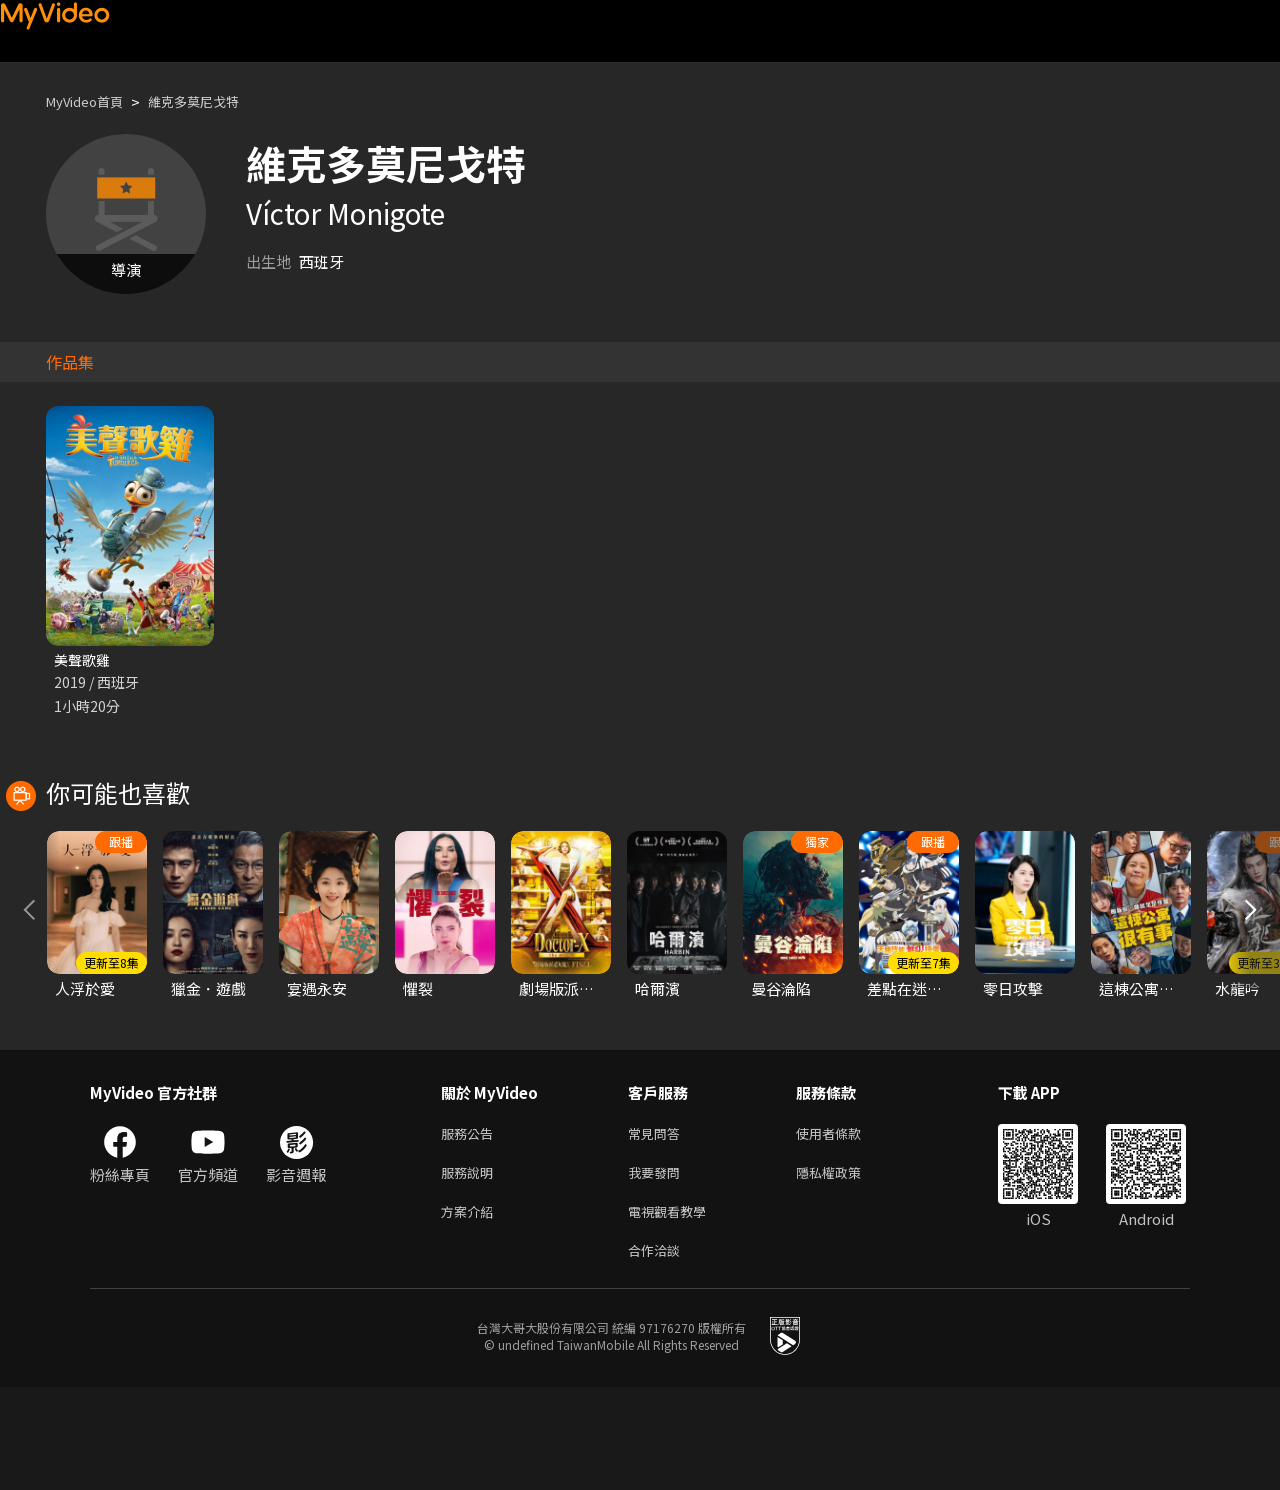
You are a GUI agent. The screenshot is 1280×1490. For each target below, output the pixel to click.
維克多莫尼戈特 (214, 101)
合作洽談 (658, 1351)
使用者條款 (845, 1225)
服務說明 (471, 1267)
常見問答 (658, 1225)
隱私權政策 (845, 1267)
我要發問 (658, 1267)
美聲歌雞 (84, 660)
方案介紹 (471, 1309)
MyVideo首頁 (91, 101)
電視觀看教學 (673, 1309)
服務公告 (471, 1225)
